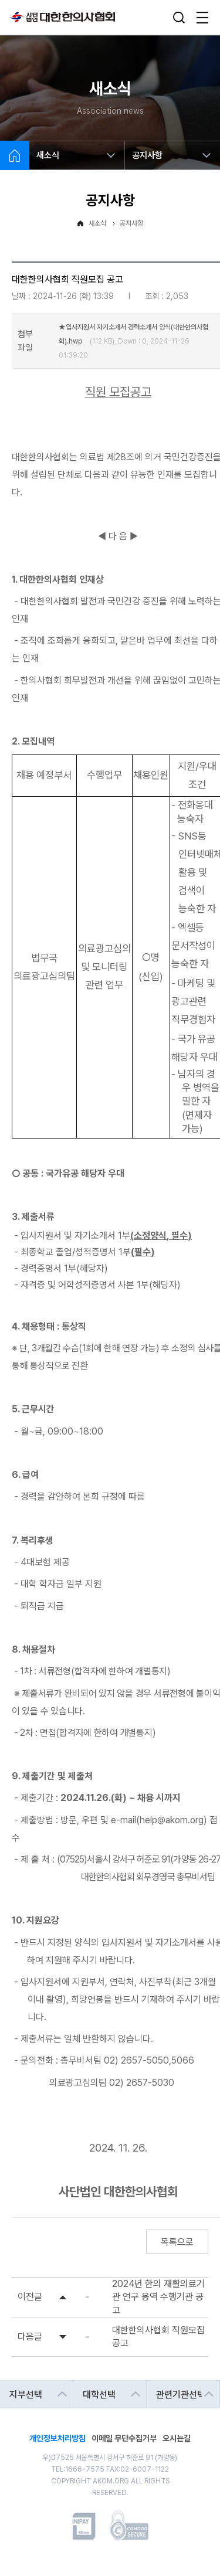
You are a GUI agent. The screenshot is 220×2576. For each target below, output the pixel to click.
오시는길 (177, 2437)
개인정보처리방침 (57, 2437)
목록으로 (177, 2242)
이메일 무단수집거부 (124, 2437)
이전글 (30, 2296)
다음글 (30, 2336)
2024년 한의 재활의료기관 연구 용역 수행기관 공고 (158, 2297)
